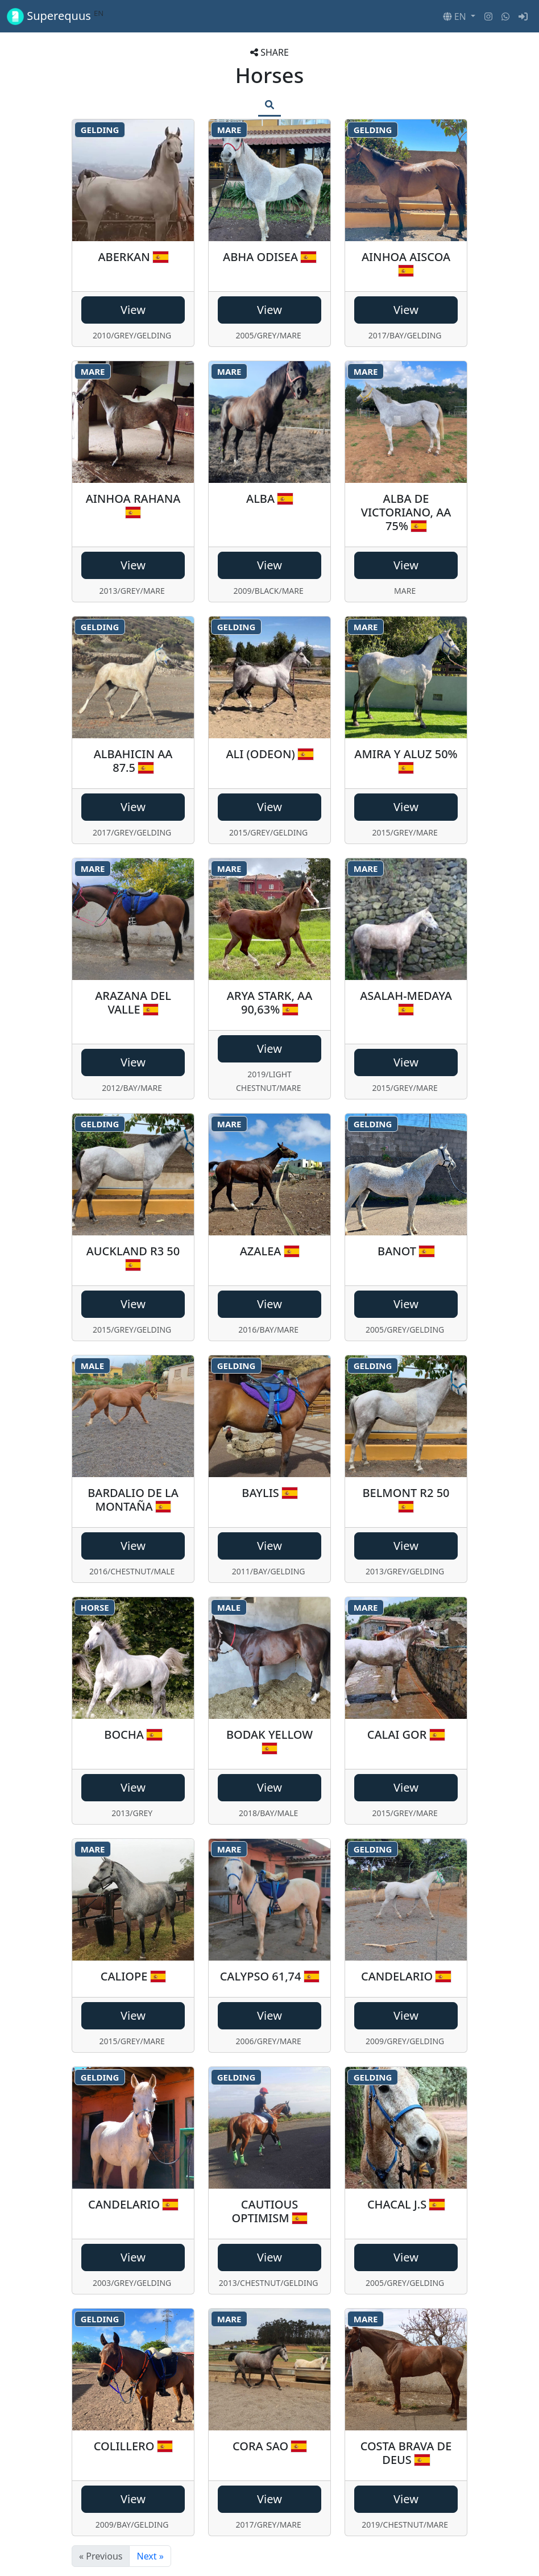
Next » (149, 2556)
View (133, 309)
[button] (459, 16)
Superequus (55, 16)
